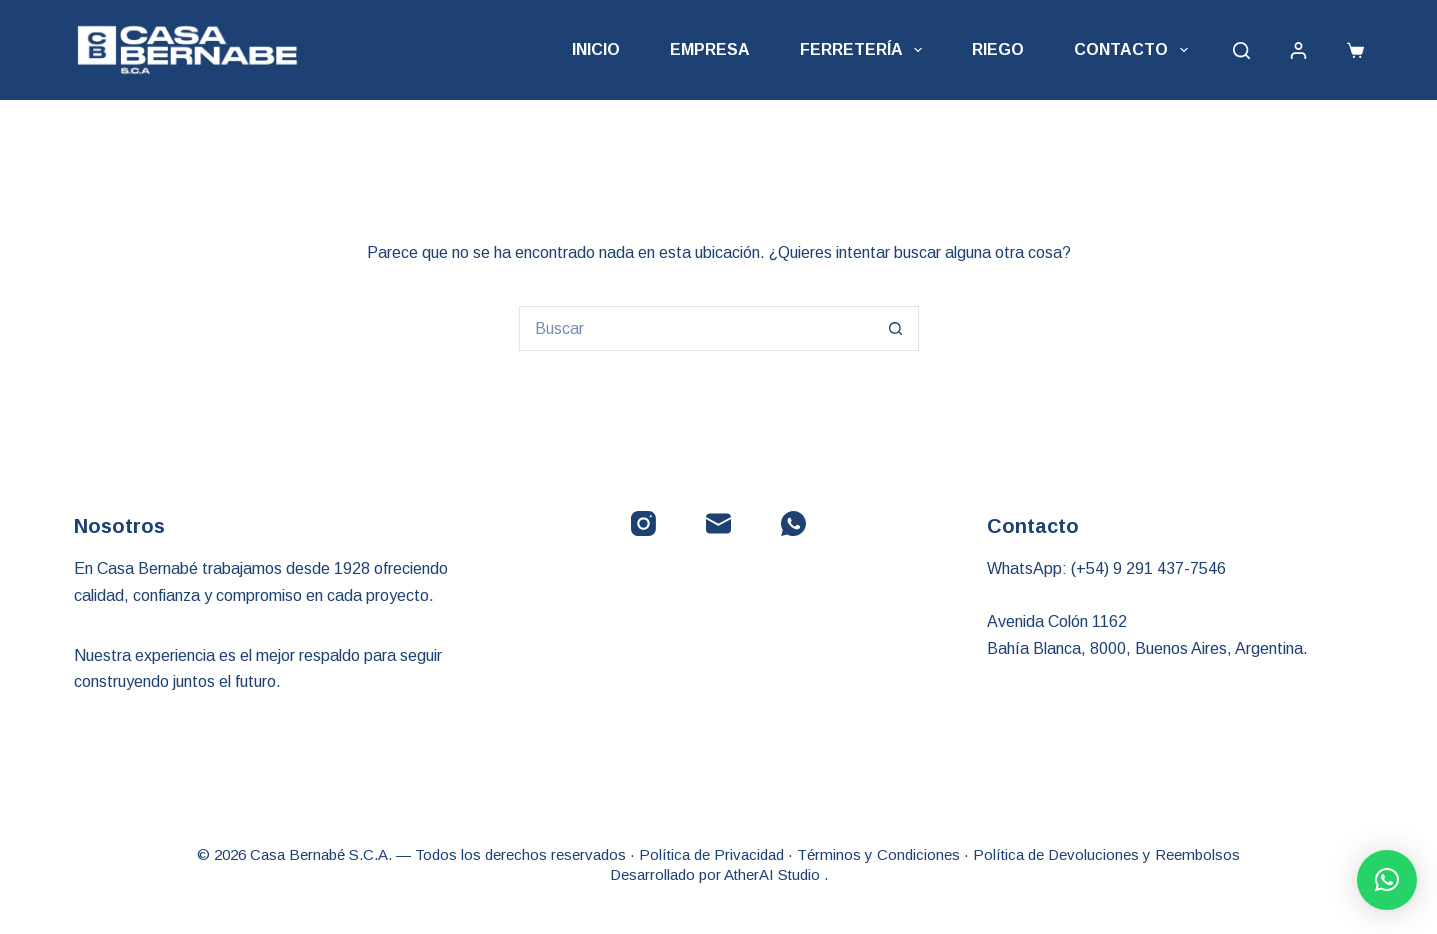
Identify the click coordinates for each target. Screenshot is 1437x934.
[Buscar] (1241, 50)
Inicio (596, 49)
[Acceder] (1298, 50)
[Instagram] (643, 523)
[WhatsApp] (793, 523)
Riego (998, 49)
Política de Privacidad (711, 854)
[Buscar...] (696, 328)
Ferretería (865, 50)
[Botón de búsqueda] (896, 328)
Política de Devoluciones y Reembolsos (1106, 854)
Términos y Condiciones (878, 854)
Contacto (1134, 50)
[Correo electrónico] (718, 523)
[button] (1387, 880)
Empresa (710, 49)
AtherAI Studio (774, 874)
